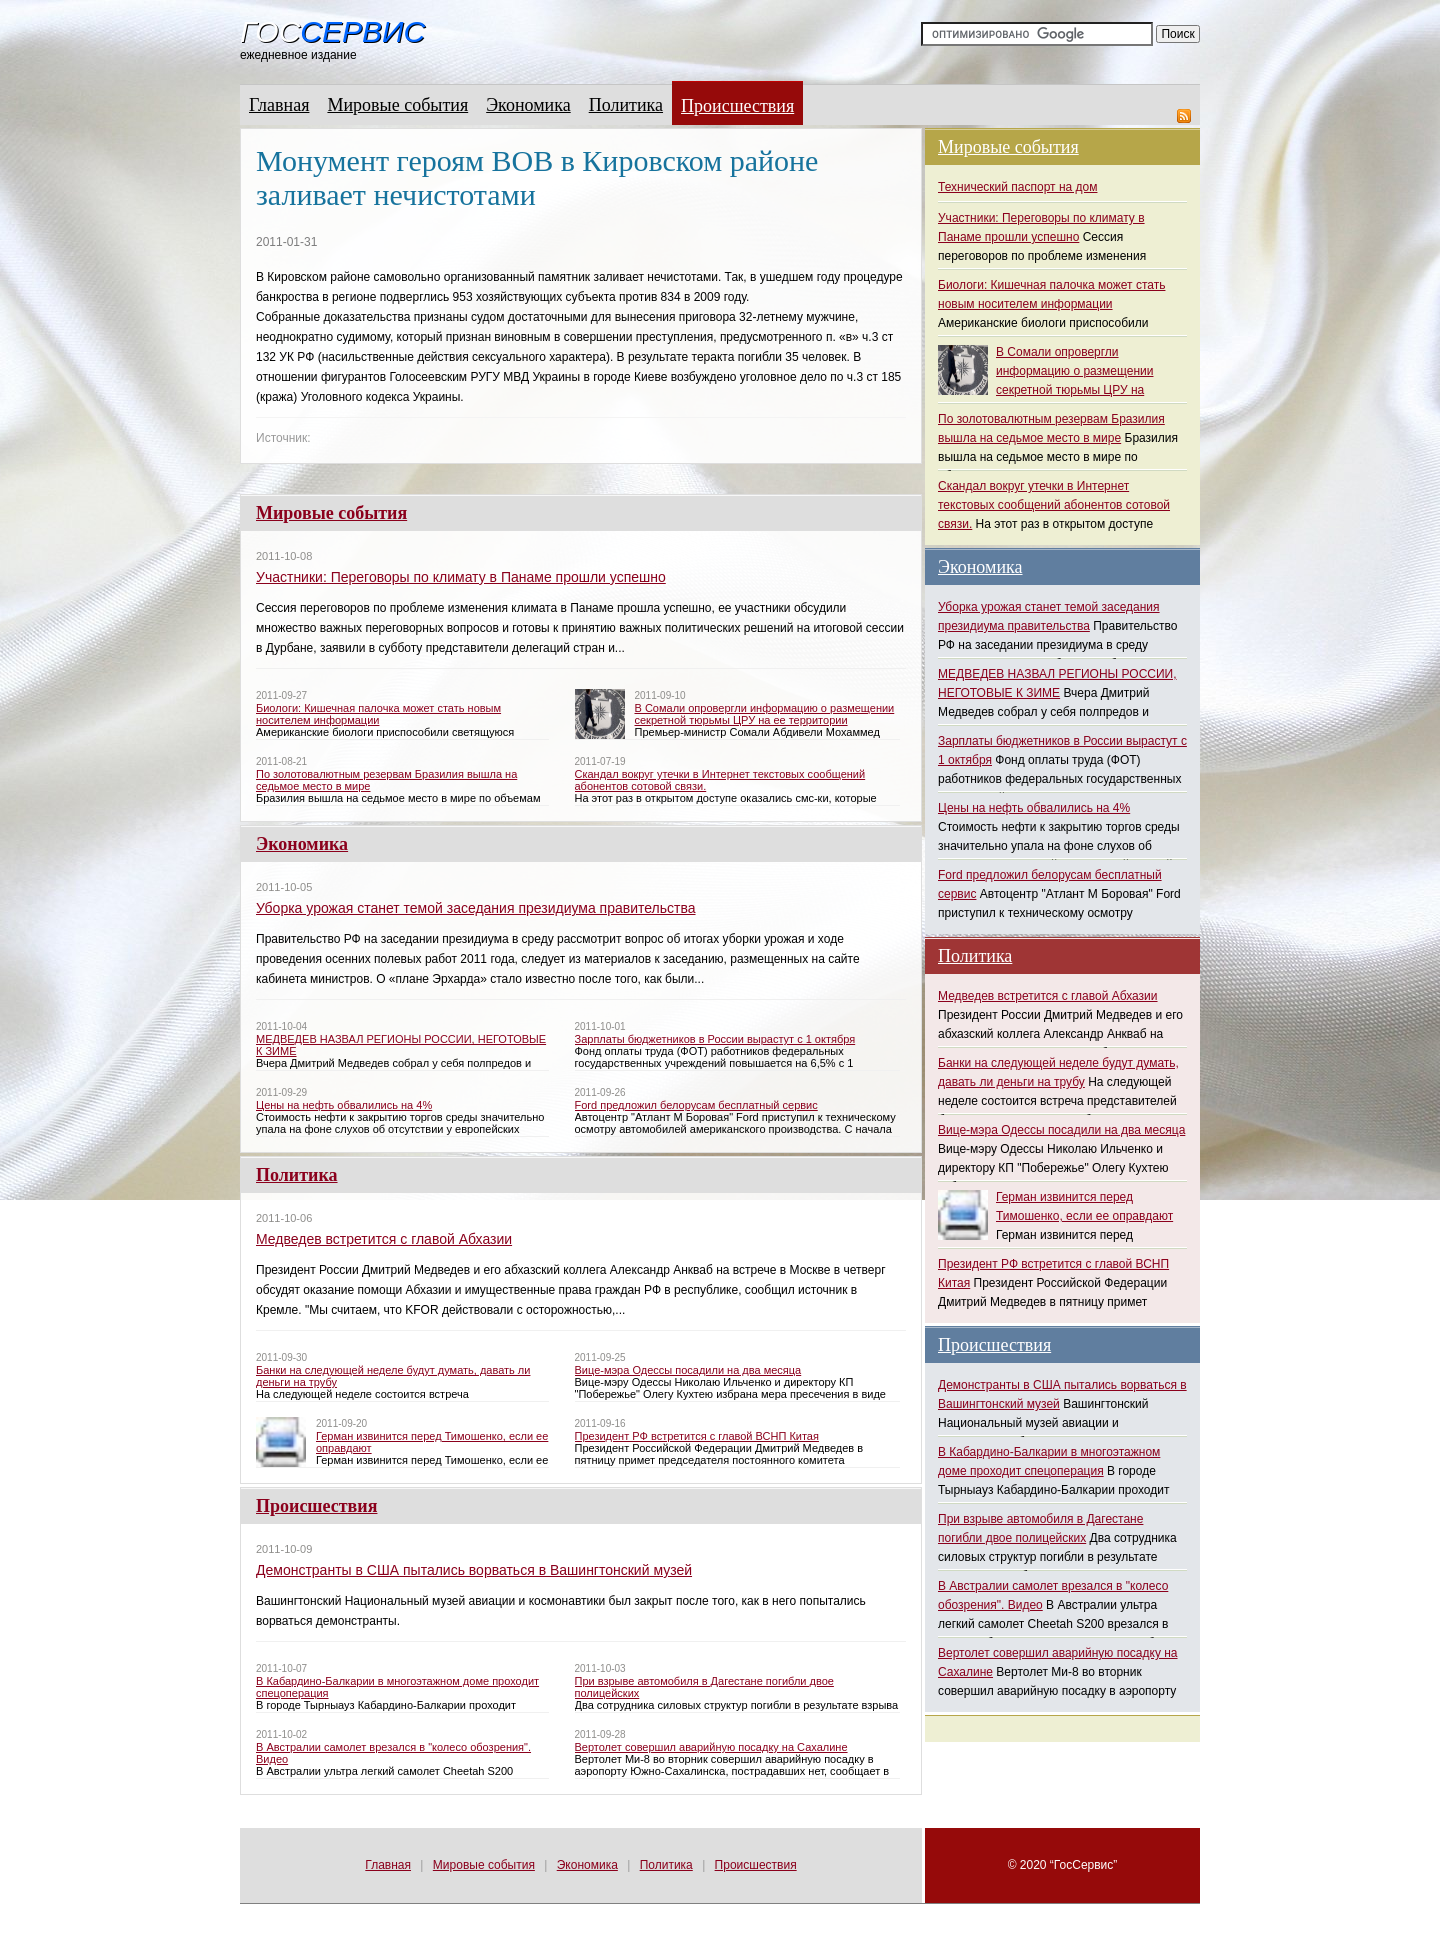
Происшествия (737, 106)
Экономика (528, 105)
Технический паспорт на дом (1017, 187)
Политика (626, 105)
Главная (279, 105)
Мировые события (397, 105)
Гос (332, 32)
